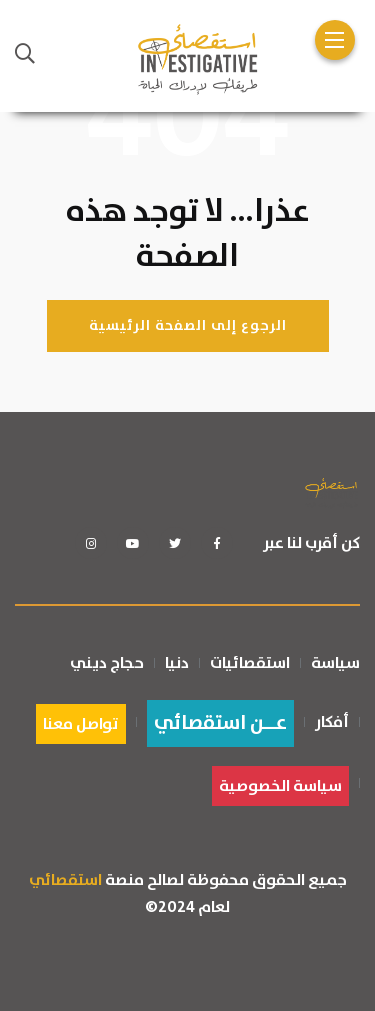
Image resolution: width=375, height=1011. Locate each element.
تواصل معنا (81, 724)
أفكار (332, 722)
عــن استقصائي (220, 723)
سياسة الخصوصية (280, 786)
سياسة (335, 663)
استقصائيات (250, 663)
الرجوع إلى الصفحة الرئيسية (188, 326)
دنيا (177, 663)
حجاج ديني (107, 663)
